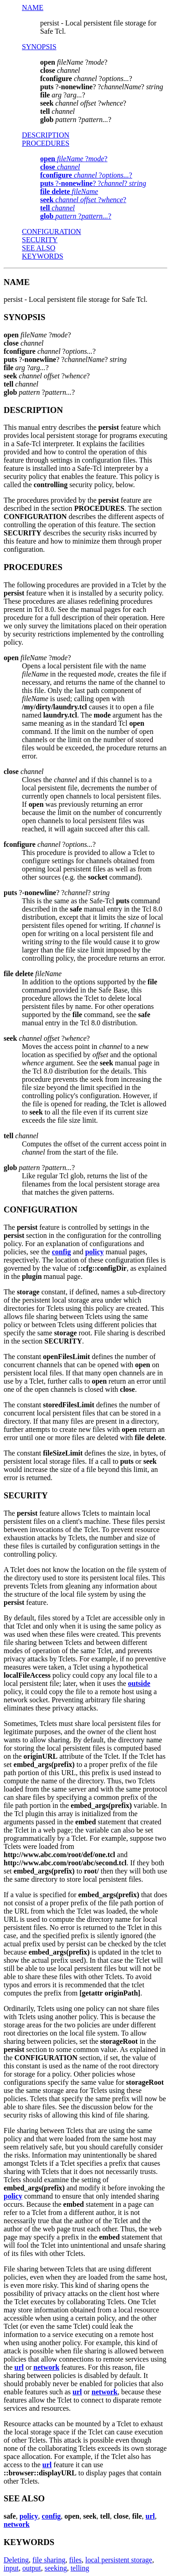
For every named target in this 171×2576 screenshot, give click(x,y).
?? (74, 159)
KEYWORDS (42, 256)
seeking (56, 2568)
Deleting (16, 2560)
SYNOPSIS (39, 47)
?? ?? (93, 183)
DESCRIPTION (45, 135)
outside (139, 1683)
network (46, 2367)
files (75, 2560)
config (61, 1252)
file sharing (48, 2560)
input (11, 2568)
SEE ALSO (38, 248)
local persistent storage (118, 2560)
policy (94, 1252)
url (19, 2367)
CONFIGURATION (51, 231)
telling (80, 2568)
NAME (32, 7)
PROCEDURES (45, 143)
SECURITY (39, 240)
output (31, 2568)
